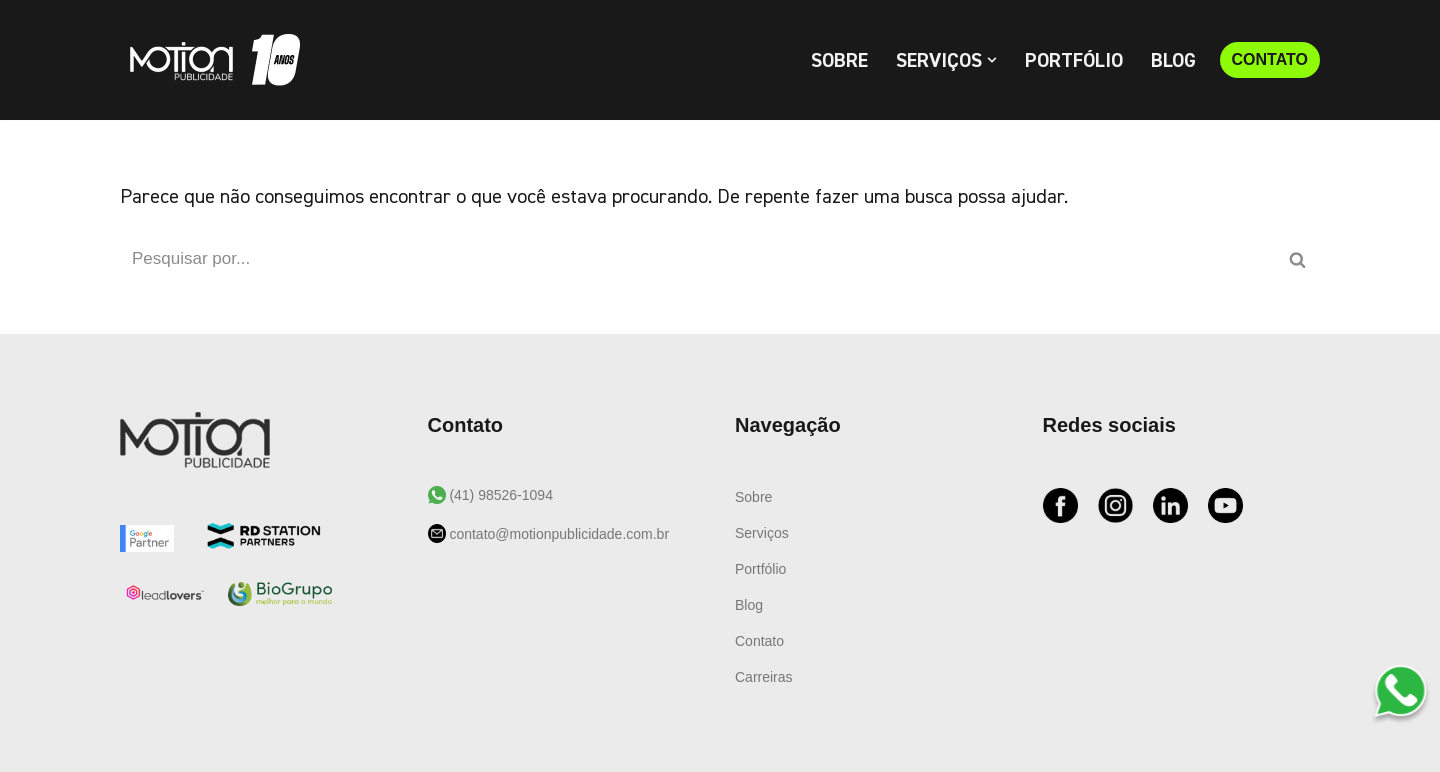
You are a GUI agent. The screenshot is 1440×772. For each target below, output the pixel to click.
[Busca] (697, 259)
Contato (759, 641)
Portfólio (1074, 61)
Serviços (762, 533)
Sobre (839, 61)
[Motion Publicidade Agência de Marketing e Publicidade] (210, 60)
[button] (992, 60)
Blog (1173, 61)
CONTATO (1270, 59)
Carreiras (764, 677)
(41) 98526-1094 (499, 495)
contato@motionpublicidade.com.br (558, 534)
